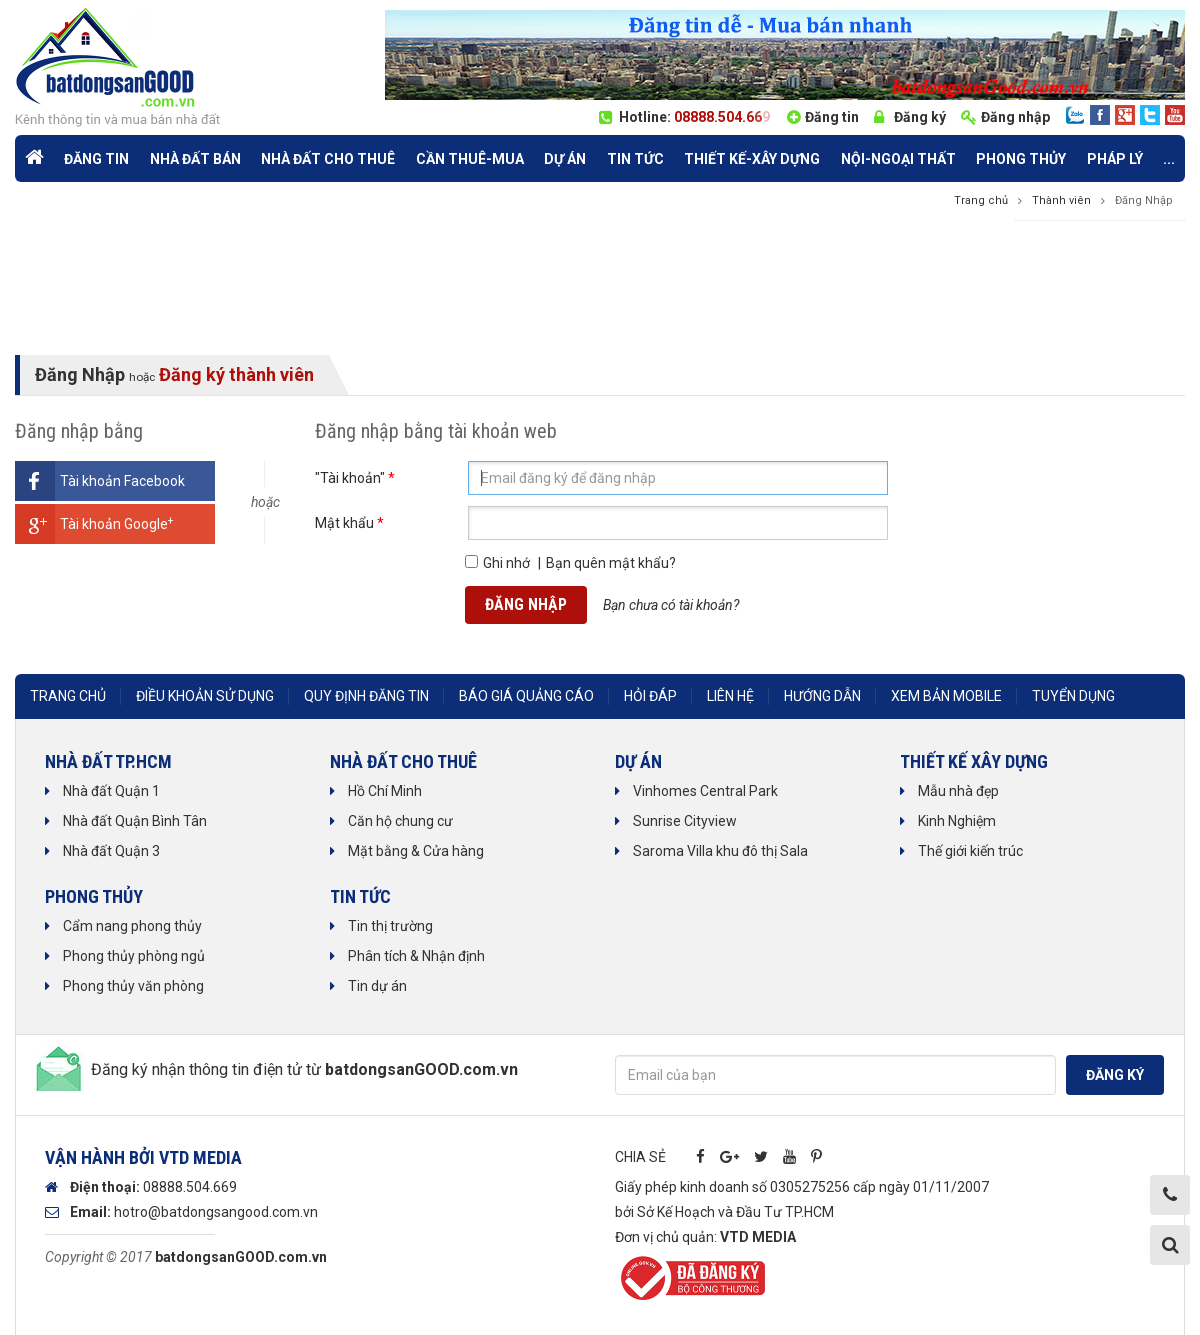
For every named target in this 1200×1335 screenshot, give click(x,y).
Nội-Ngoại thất (898, 159)
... (1169, 159)
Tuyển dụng (1073, 696)
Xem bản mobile (946, 696)
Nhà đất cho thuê (328, 159)
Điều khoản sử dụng (205, 696)
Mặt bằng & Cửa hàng (416, 851)
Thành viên (1061, 200)
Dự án (565, 159)
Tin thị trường (390, 926)
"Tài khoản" (355, 478)
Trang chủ (981, 200)
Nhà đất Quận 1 (111, 791)
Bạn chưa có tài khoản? (671, 605)
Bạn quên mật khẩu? (611, 563)
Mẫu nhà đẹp (958, 791)
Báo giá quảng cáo (526, 696)
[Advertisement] (600, 290)
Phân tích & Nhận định (416, 956)
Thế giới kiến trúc (970, 851)
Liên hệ (730, 696)
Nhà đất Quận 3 (111, 851)
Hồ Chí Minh (385, 791)
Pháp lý (1115, 159)
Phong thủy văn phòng (133, 986)
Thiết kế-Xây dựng (752, 159)
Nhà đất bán (195, 159)
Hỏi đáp (650, 696)
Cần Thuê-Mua (470, 159)
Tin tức (635, 159)
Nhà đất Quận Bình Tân (135, 821)
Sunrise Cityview (685, 821)
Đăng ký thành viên (236, 374)
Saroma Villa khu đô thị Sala (720, 851)
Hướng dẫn (822, 696)
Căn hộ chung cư (400, 821)
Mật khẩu (349, 523)
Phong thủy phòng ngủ (134, 956)
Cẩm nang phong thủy (132, 926)
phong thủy (1021, 159)
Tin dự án (377, 986)
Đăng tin (832, 117)
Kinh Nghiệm (957, 821)
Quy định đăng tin (366, 696)
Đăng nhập (1015, 117)
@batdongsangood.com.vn (233, 1212)
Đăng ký (920, 117)
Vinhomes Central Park (705, 791)
